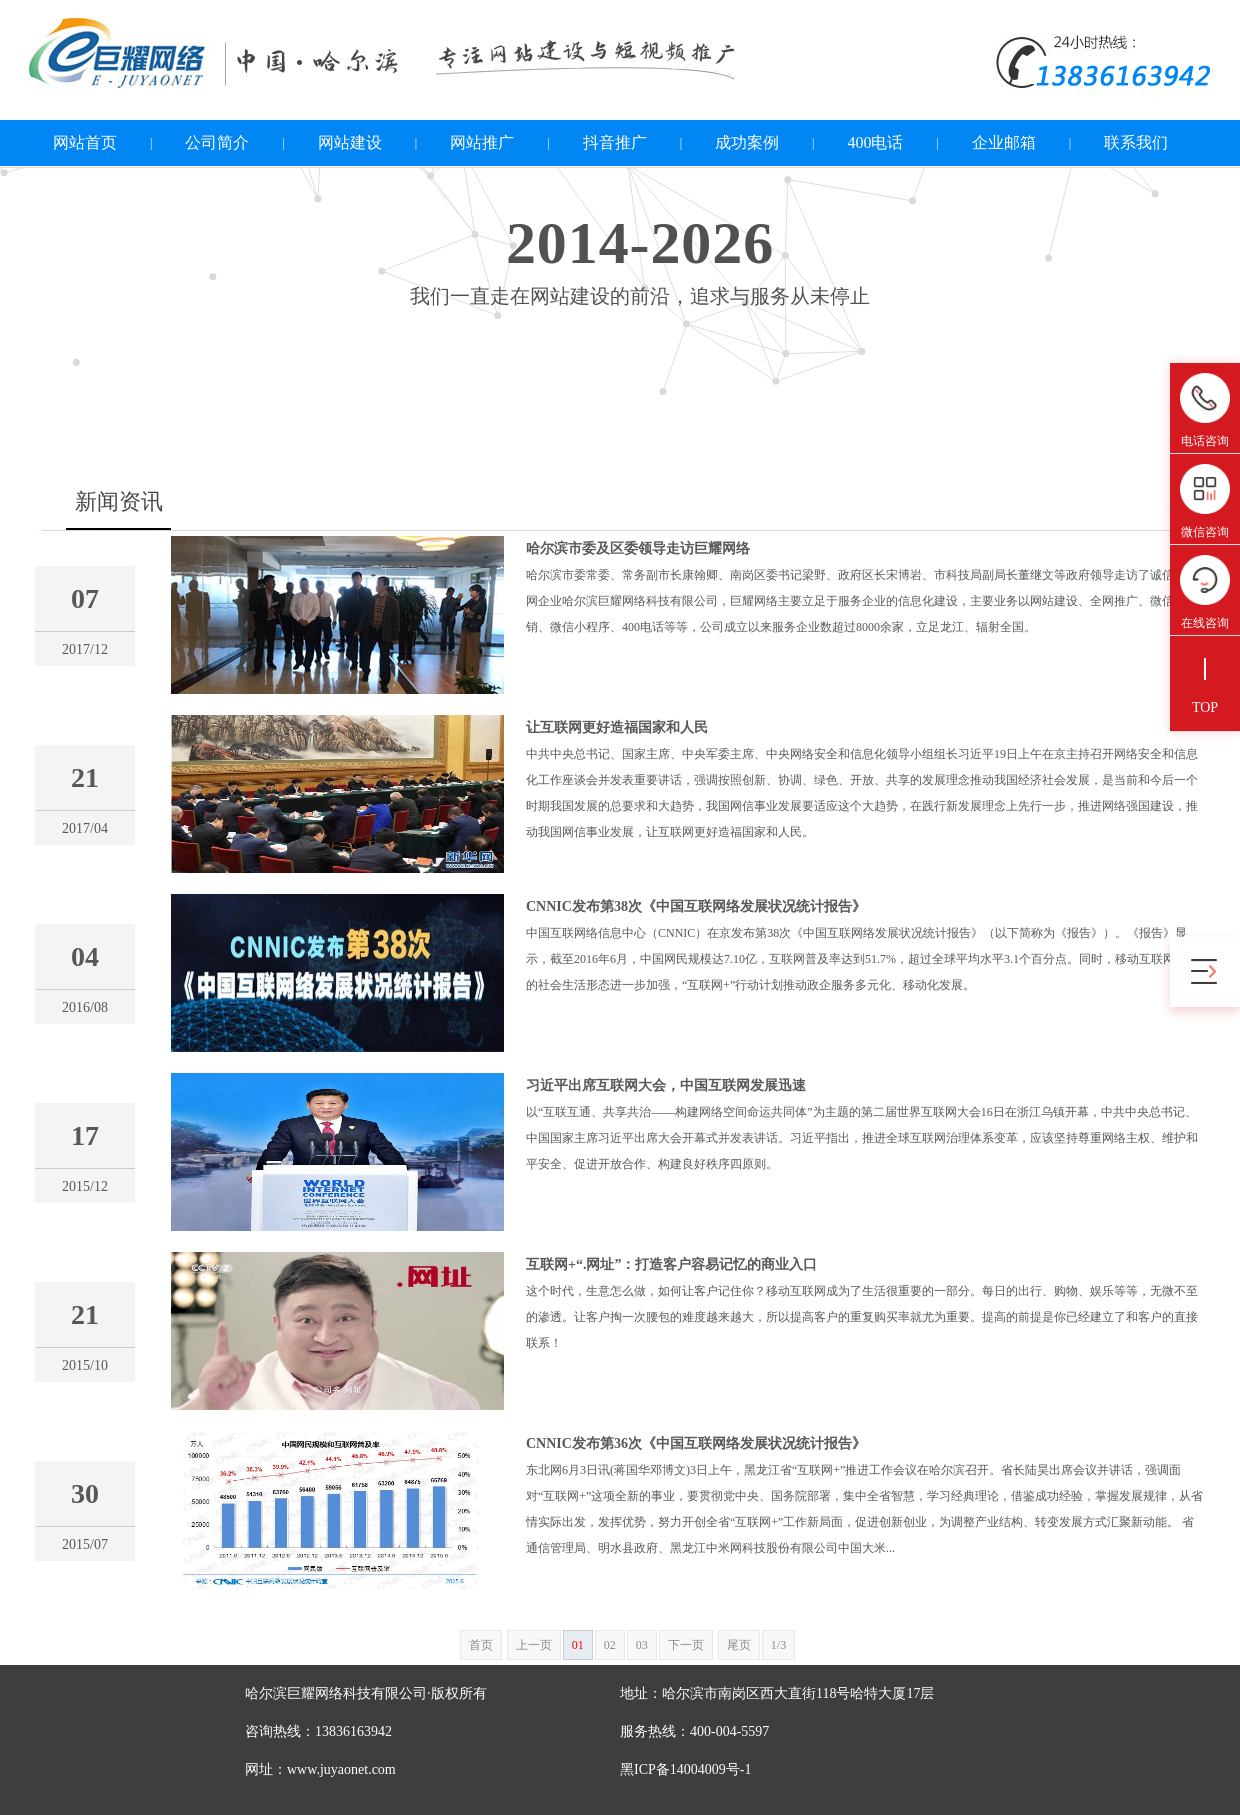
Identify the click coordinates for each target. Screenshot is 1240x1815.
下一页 (686, 1645)
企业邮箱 (1004, 142)
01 (578, 1645)
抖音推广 (615, 142)
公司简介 (217, 142)
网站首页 (85, 142)
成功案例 (747, 142)
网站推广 (482, 142)
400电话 (875, 142)
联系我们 (1136, 142)
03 (642, 1645)
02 (610, 1645)
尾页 (739, 1645)
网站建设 (350, 142)
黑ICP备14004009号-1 (685, 1769)
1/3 (778, 1645)
